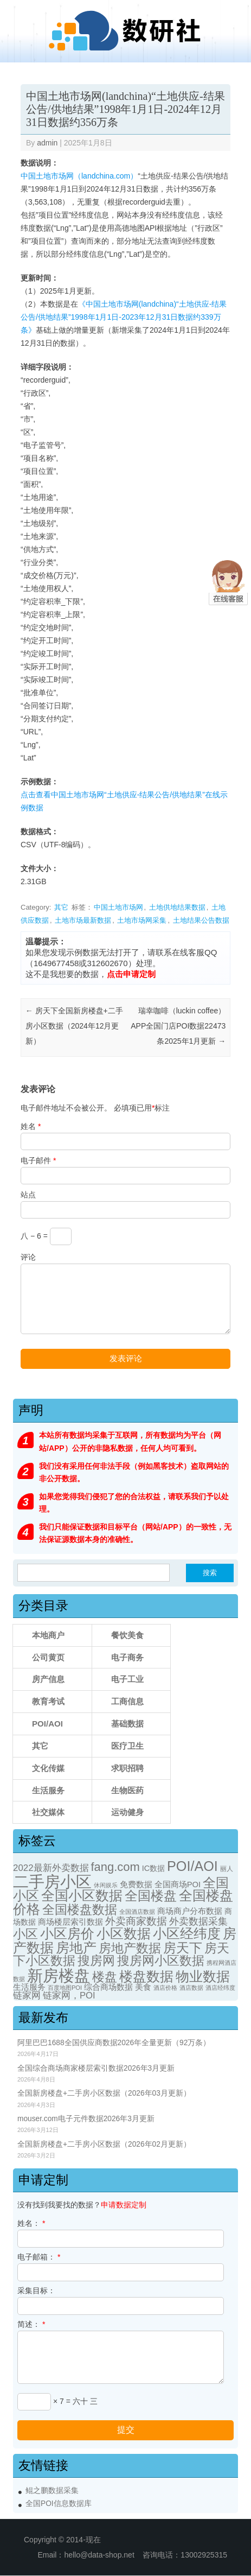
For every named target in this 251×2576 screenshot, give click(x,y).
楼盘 (104, 1977)
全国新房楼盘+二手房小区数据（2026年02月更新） (104, 2144)
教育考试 (48, 1701)
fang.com (115, 1867)
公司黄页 (48, 1657)
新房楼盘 (58, 1975)
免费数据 (136, 1884)
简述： (31, 2324)
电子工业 (127, 1679)
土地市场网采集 (141, 920)
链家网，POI (69, 1995)
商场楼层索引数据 (70, 1922)
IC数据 (153, 1868)
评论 (28, 1257)
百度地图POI (65, 1987)
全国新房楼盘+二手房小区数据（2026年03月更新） (104, 2093)
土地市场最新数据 (83, 920)
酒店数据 (191, 1987)
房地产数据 (130, 1948)
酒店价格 (165, 1987)
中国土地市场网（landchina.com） (79, 176)
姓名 (31, 1126)
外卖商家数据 (136, 1921)
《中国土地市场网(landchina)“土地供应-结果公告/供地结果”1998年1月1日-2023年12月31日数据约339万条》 (124, 317)
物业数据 (203, 1976)
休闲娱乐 (106, 1885)
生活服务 (48, 1790)
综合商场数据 (108, 1987)
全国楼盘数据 (79, 1909)
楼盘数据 (146, 1976)
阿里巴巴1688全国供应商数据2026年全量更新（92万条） (113, 2043)
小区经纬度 (187, 1933)
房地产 (76, 1947)
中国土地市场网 (118, 907)
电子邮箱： (38, 2257)
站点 (28, 1194)
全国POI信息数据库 (58, 2503)
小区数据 (123, 1933)
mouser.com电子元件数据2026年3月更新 (86, 2119)
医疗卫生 (127, 1745)
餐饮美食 (127, 1635)
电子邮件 (38, 1160)
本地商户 (48, 1635)
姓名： (31, 2223)
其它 (61, 907)
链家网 (27, 1995)
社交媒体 (48, 1812)
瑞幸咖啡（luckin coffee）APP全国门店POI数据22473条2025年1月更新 (178, 1025)
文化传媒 (48, 1768)
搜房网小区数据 (160, 1960)
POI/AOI (47, 1723)
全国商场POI (178, 1884)
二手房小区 (52, 1881)
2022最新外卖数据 (51, 1868)
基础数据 (127, 1723)
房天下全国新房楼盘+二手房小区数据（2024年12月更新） (74, 1025)
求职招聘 (127, 1768)
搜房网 (96, 1961)
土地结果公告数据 (201, 920)
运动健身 (127, 1812)
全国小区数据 (82, 1895)
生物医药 (127, 1790)
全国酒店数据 (137, 1911)
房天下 (182, 1947)
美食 (143, 1987)
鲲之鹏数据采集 (52, 2490)
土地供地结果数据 (177, 907)
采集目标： (36, 2290)
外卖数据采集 (198, 1921)
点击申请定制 (131, 974)
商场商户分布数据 (189, 1911)
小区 (25, 1934)
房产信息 (48, 1679)
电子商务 (127, 1657)
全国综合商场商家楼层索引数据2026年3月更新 (96, 2068)
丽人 (226, 1869)
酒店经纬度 (220, 1987)
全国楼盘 (151, 1895)
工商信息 (127, 1701)
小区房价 (67, 1933)
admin (47, 142)
